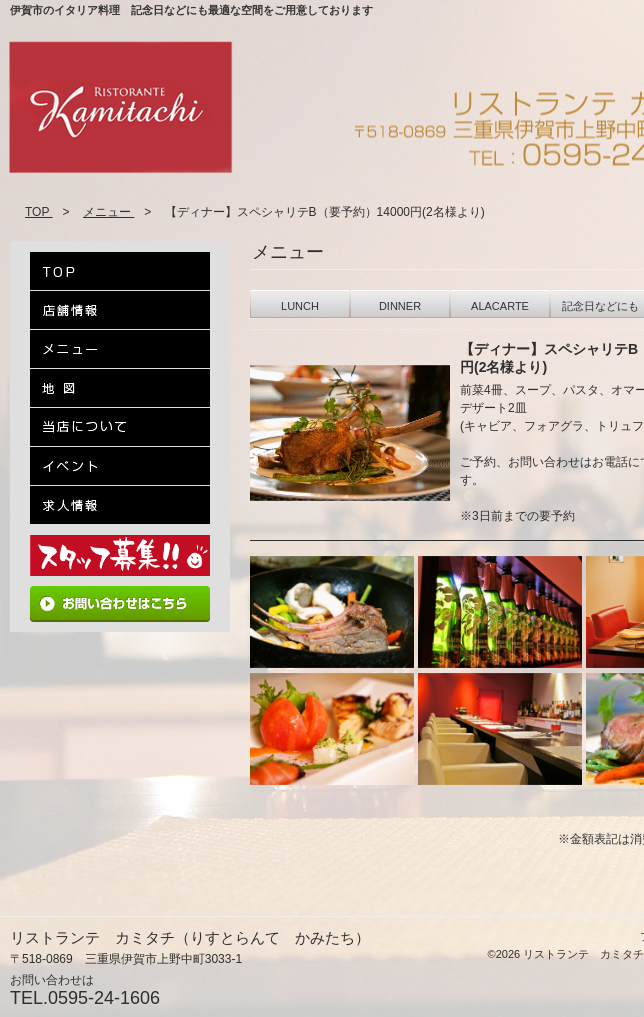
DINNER (400, 306)
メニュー (108, 212)
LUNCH (300, 306)
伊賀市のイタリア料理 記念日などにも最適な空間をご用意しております (191, 10)
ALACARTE (500, 306)
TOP (39, 212)
